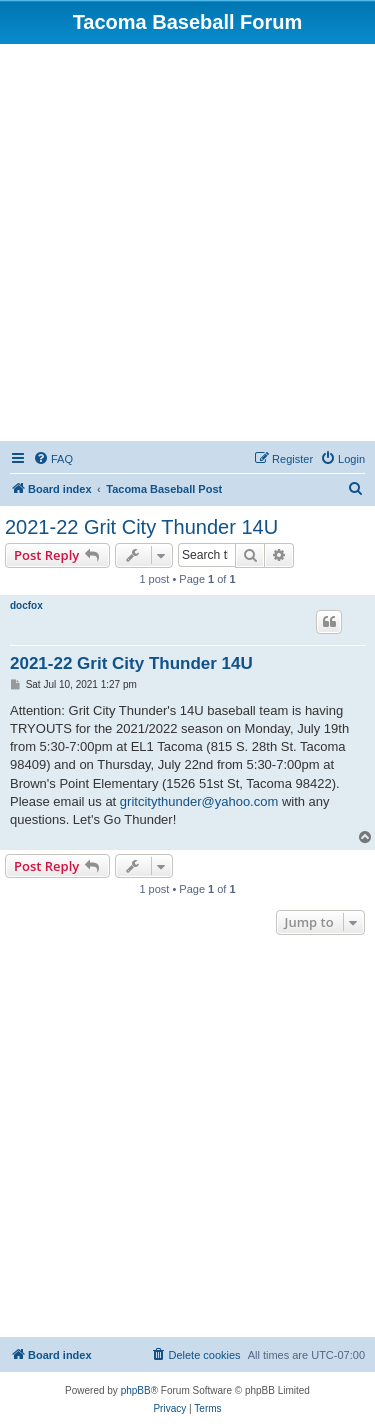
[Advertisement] (187, 241)
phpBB (136, 1390)
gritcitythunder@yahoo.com (199, 801)
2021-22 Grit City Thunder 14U (141, 527)
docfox (26, 605)
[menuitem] (53, 459)
